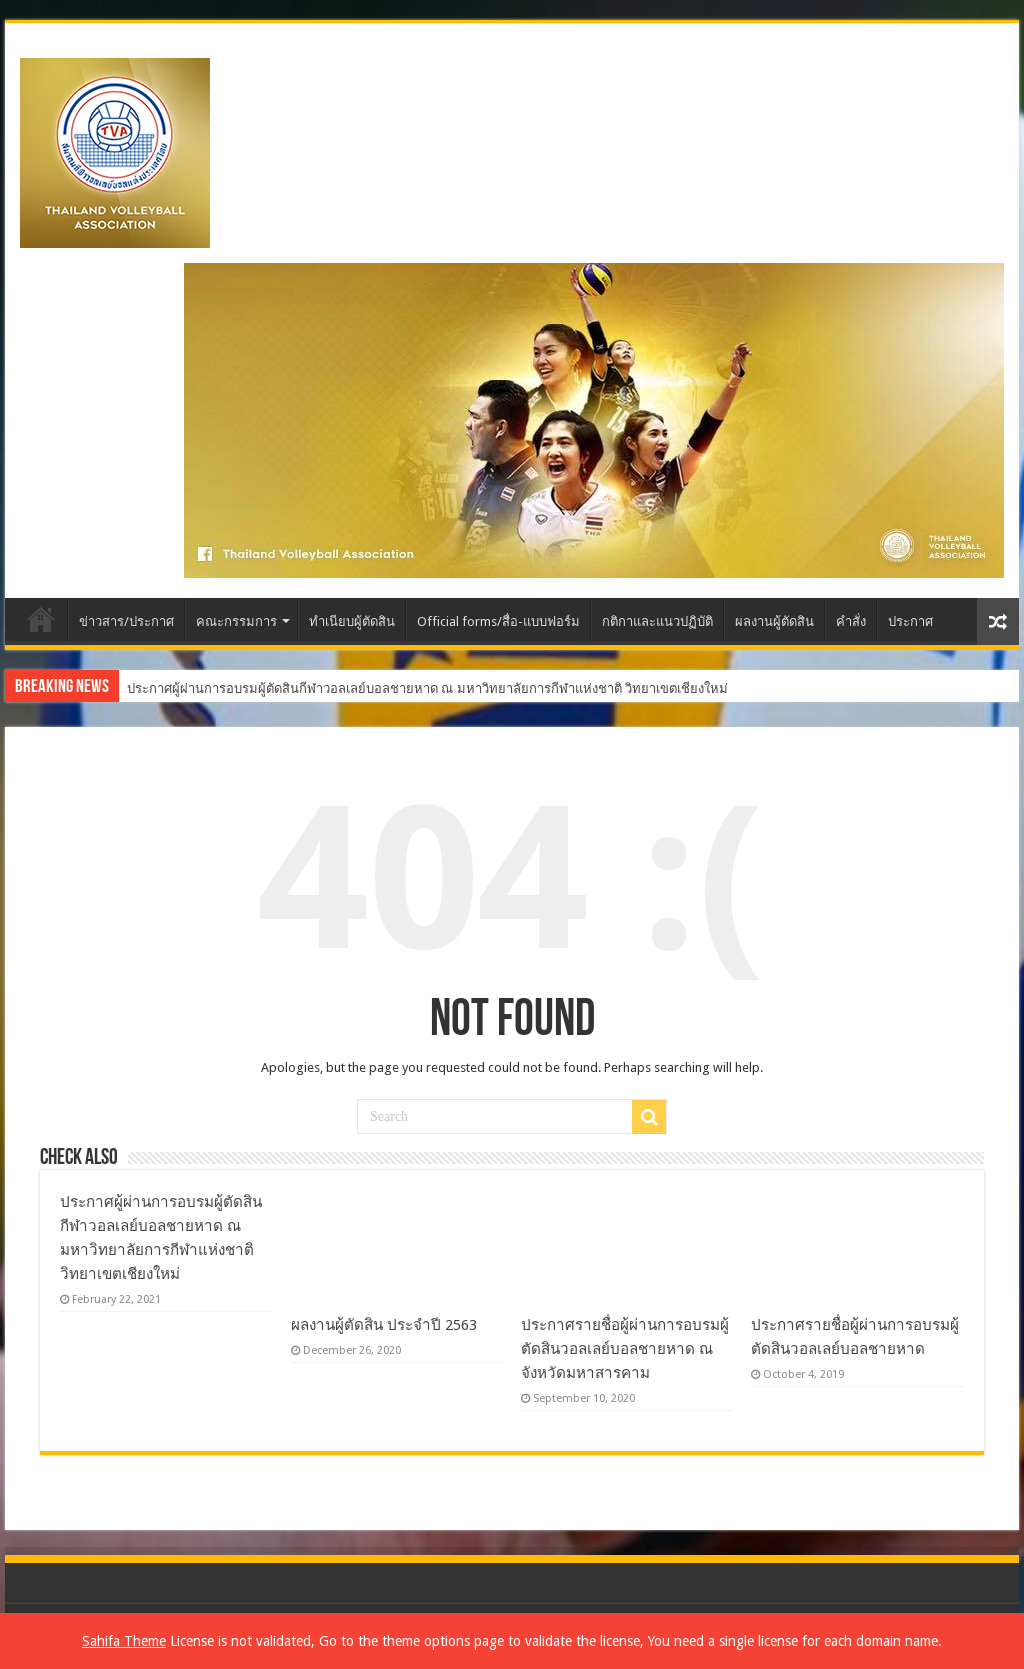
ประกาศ (910, 621)
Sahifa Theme (124, 1641)
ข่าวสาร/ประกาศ (126, 621)
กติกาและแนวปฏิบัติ (657, 621)
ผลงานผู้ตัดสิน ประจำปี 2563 (384, 1325)
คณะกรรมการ (236, 621)
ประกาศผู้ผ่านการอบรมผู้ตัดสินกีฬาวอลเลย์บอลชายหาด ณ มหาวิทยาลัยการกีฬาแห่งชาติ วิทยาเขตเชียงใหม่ (427, 688)
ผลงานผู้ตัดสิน (774, 621)
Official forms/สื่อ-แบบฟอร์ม (498, 621)
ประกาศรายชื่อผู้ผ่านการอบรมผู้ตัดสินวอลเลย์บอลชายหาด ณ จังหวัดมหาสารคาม (625, 1349)
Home (41, 619)
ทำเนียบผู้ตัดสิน (352, 621)
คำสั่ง (851, 621)
